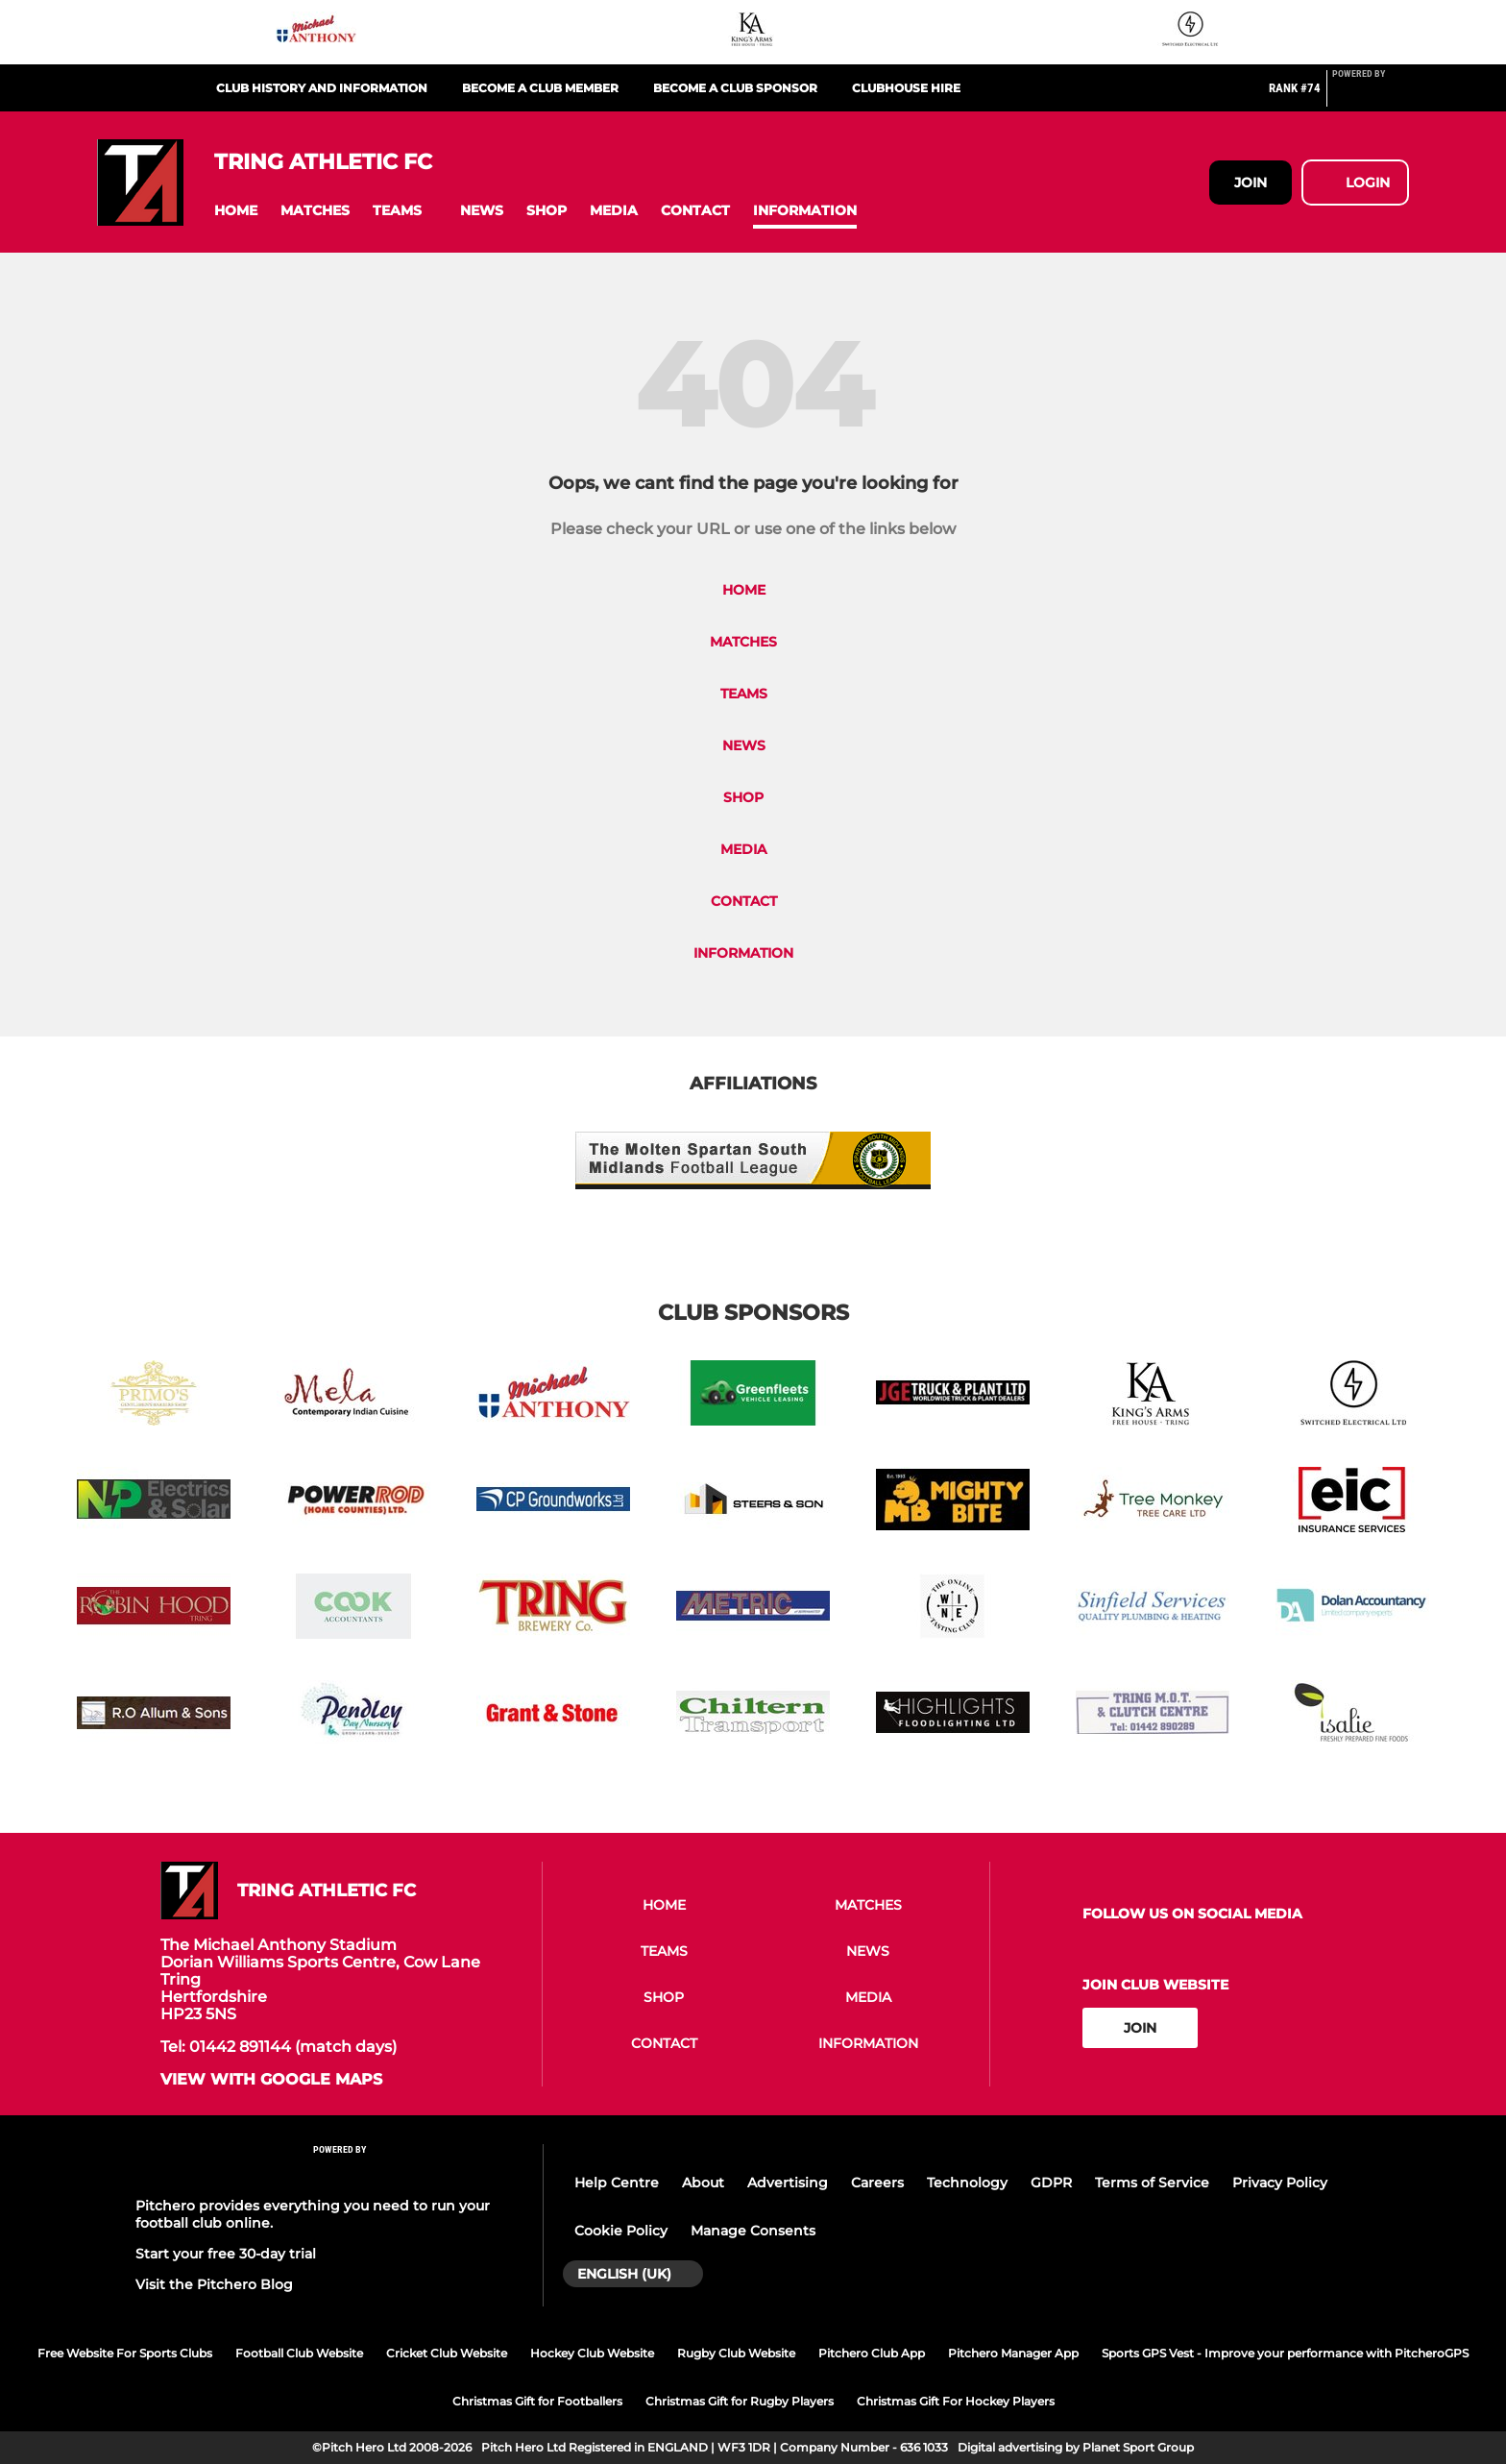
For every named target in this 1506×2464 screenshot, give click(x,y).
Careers (877, 2182)
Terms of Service (1152, 2182)
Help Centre (616, 2182)
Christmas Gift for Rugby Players (739, 2401)
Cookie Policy (621, 2230)
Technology (967, 2182)
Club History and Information (321, 88)
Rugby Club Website (736, 2353)
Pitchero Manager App (1013, 2353)
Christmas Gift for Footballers (537, 2401)
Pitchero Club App (871, 2353)
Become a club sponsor (735, 88)
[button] (236, 211)
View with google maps (271, 2079)
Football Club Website (299, 2353)
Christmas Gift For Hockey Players (956, 2401)
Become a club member (540, 88)
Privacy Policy (1279, 2182)
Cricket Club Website (446, 2353)
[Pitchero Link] (1370, 96)
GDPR (1051, 2182)
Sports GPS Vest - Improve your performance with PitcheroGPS (1285, 2353)
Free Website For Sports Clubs (124, 2353)
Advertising (787, 2182)
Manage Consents (753, 2230)
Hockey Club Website (592, 2353)
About (703, 2182)
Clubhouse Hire (906, 88)
